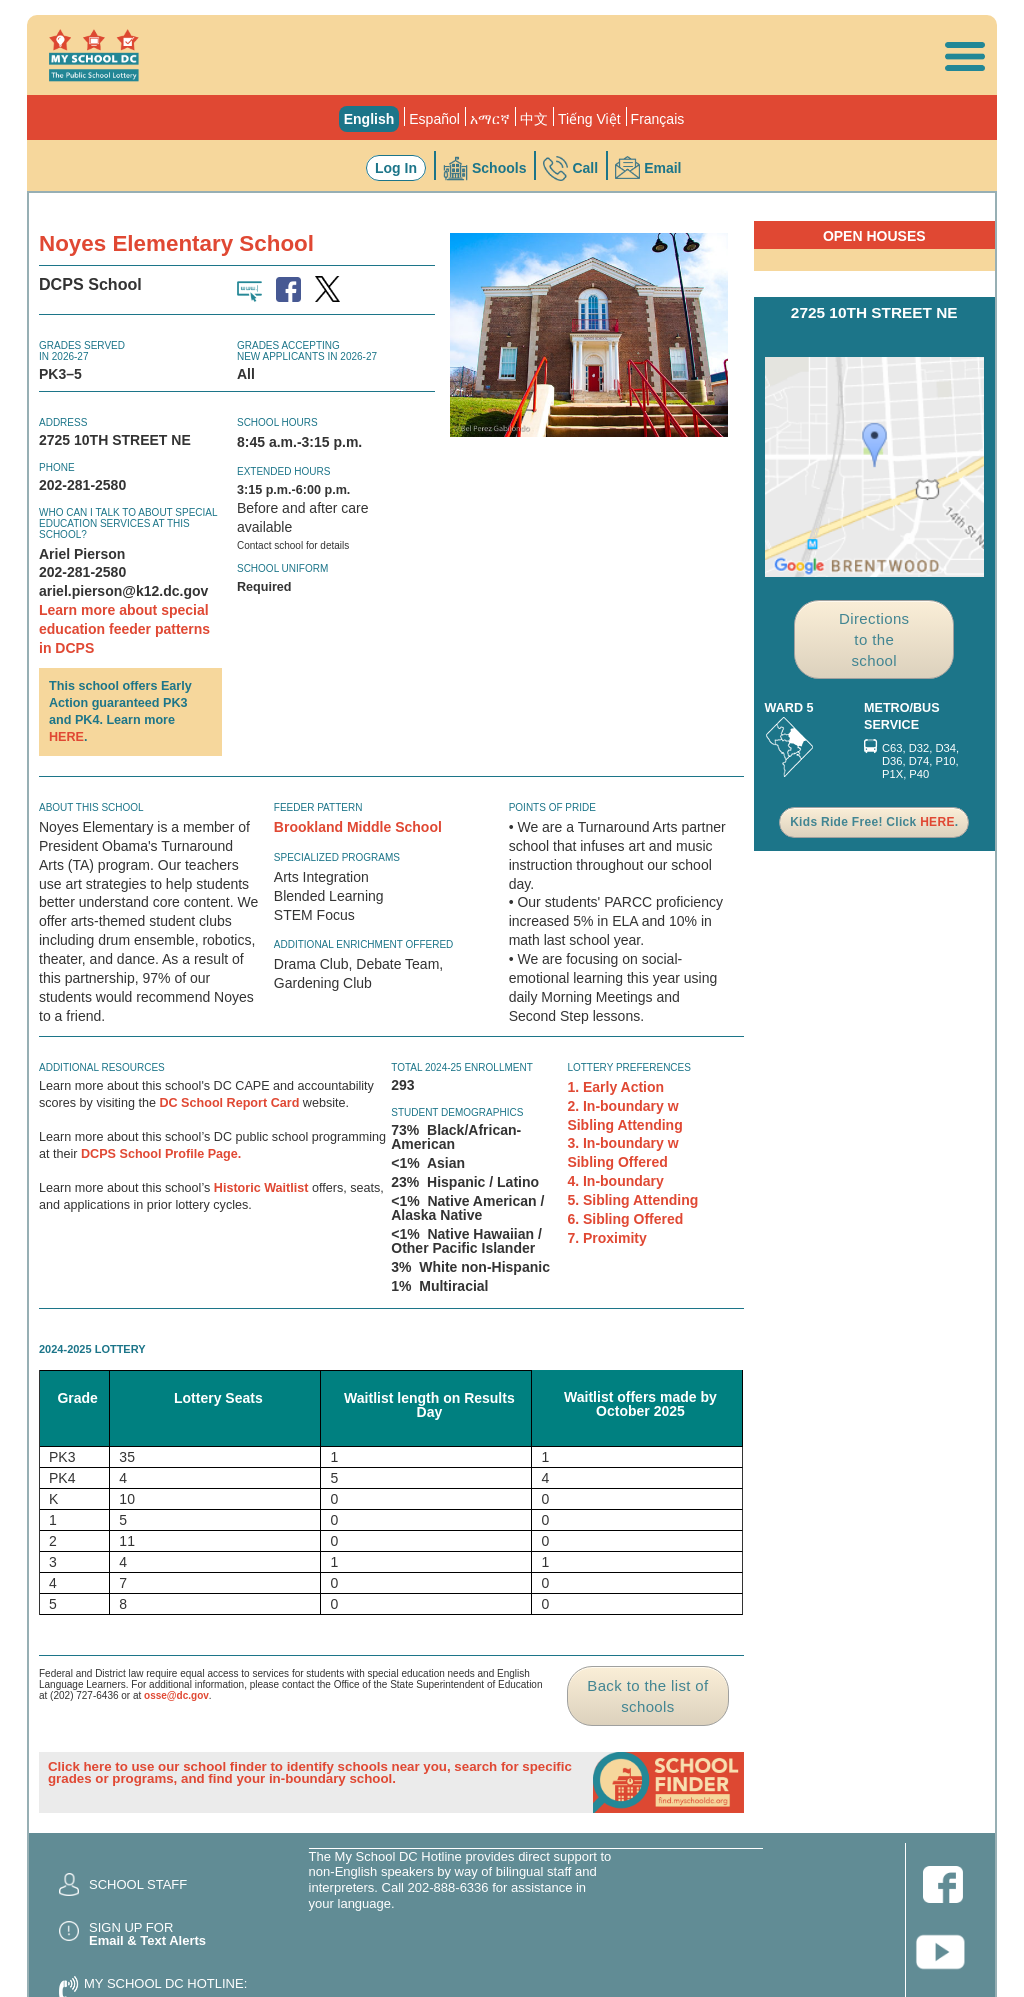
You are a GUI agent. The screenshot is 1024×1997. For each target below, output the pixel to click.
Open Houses (874, 236)
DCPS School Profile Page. (161, 1154)
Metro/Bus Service (902, 716)
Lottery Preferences (629, 1067)
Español (434, 119)
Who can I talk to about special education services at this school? (128, 523)
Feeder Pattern (318, 807)
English (369, 119)
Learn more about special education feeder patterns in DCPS (124, 629)
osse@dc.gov (176, 1695)
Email (662, 168)
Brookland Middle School (358, 827)
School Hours (277, 422)
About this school (91, 807)
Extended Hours (283, 471)
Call (585, 168)
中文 (534, 119)
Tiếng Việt (589, 119)
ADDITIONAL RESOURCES (102, 1067)
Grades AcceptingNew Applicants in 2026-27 (307, 351)
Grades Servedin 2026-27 (82, 351)
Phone (57, 467)
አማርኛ (490, 119)
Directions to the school (874, 639)
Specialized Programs (337, 857)
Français (658, 119)
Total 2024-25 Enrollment (462, 1067)
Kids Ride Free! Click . (874, 822)
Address (63, 422)
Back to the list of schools (647, 1696)
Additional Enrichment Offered (363, 944)
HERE (66, 737)
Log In (396, 168)
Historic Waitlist (261, 1188)
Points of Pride (552, 807)
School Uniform (282, 568)
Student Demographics (457, 1112)
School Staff (138, 1884)
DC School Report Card (229, 1103)
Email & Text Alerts (147, 1940)
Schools (499, 168)
